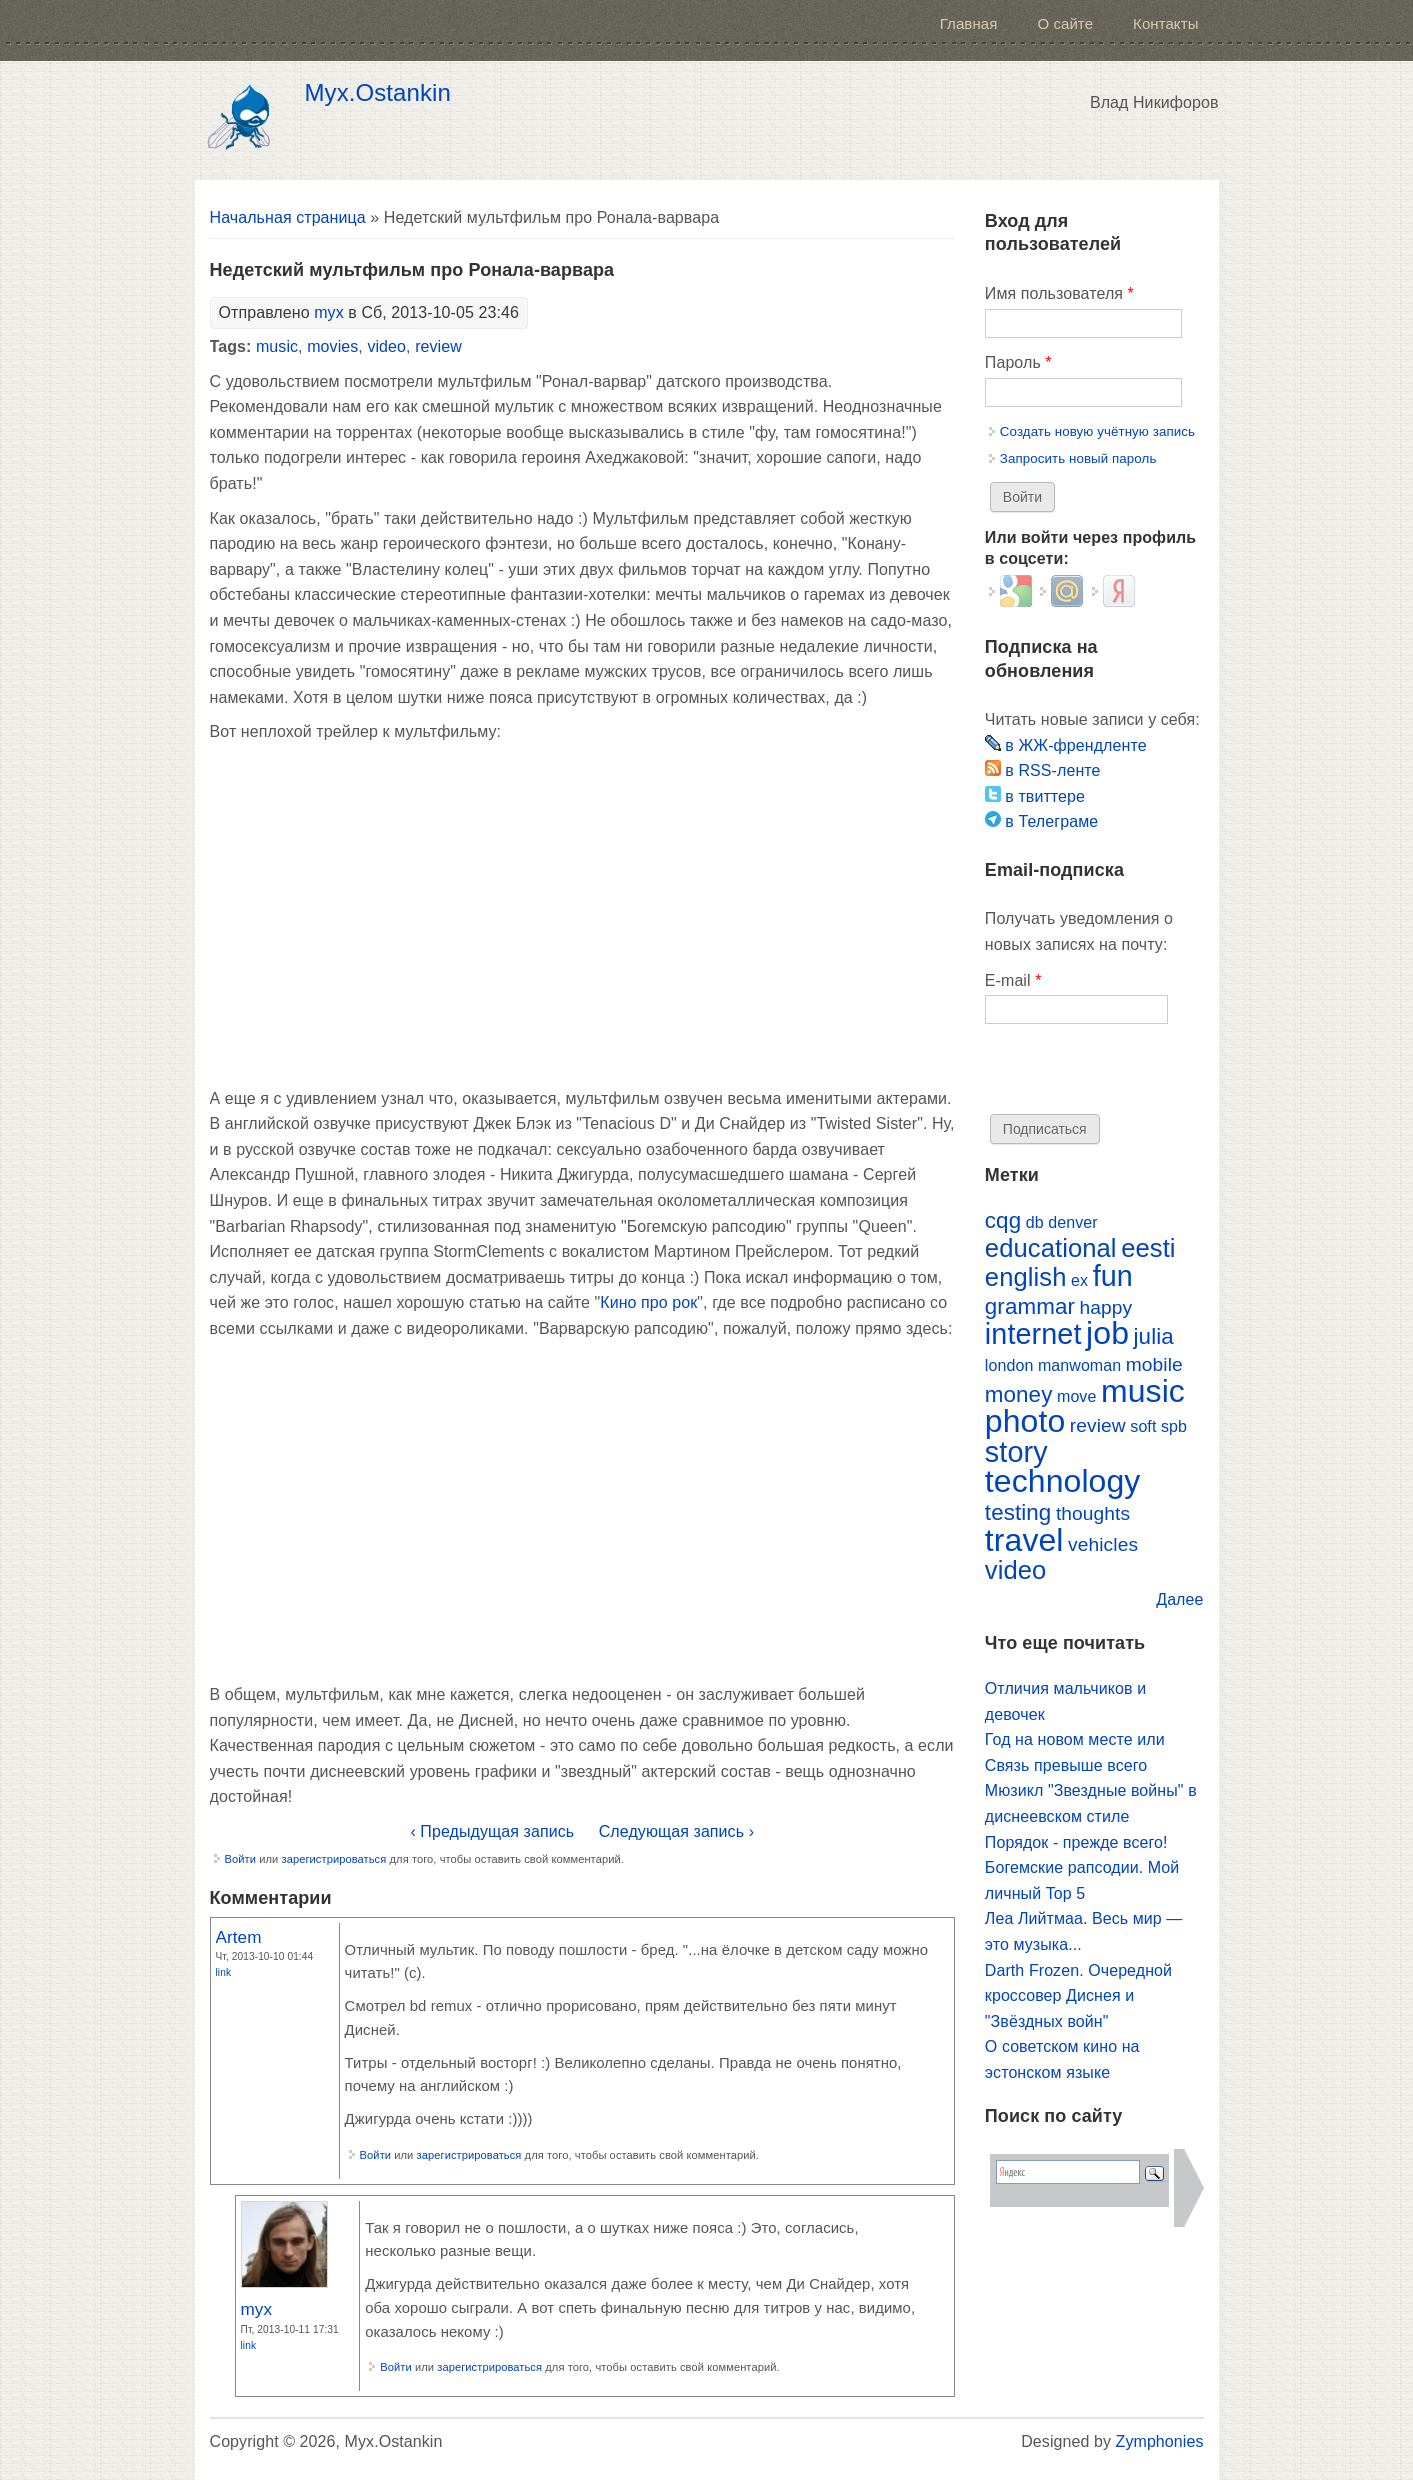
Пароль (1018, 362)
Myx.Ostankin (378, 93)
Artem (239, 1937)
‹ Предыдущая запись (492, 1831)
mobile (1154, 1364)
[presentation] (1137, 1075)
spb (1174, 1426)
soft (1143, 1426)
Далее (1179, 1599)
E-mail (1013, 980)
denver (1072, 1222)
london (1009, 1365)
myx (329, 312)
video (386, 346)
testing (1018, 1512)
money (1019, 1394)
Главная (969, 23)
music (277, 346)
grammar (1030, 1306)
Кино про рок (648, 1302)
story (1016, 1452)
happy (1106, 1307)
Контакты (1165, 23)
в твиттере (1035, 796)
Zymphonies (1160, 2441)
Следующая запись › (676, 1831)
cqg (1003, 1220)
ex (1079, 1280)
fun (1113, 1276)
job (1107, 1333)
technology (1063, 1481)
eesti (1148, 1248)
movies (332, 346)
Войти (241, 1859)
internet (1033, 1334)
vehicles (1103, 1544)
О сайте (1065, 23)
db (1035, 1222)
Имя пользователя (1059, 293)
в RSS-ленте (1043, 770)
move (1076, 1396)
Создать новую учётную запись (1097, 431)
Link (224, 1972)
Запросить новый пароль (1078, 458)
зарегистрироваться (333, 1859)
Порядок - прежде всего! (1076, 1842)
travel (1024, 1540)
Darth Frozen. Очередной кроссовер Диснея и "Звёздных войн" (1078, 1996)
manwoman (1079, 1365)
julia (1154, 1336)
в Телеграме (1041, 821)
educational (1051, 1248)
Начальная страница (288, 217)
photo (1025, 1421)
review (438, 346)
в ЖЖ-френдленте (1066, 745)
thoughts (1093, 1513)
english (1026, 1277)
